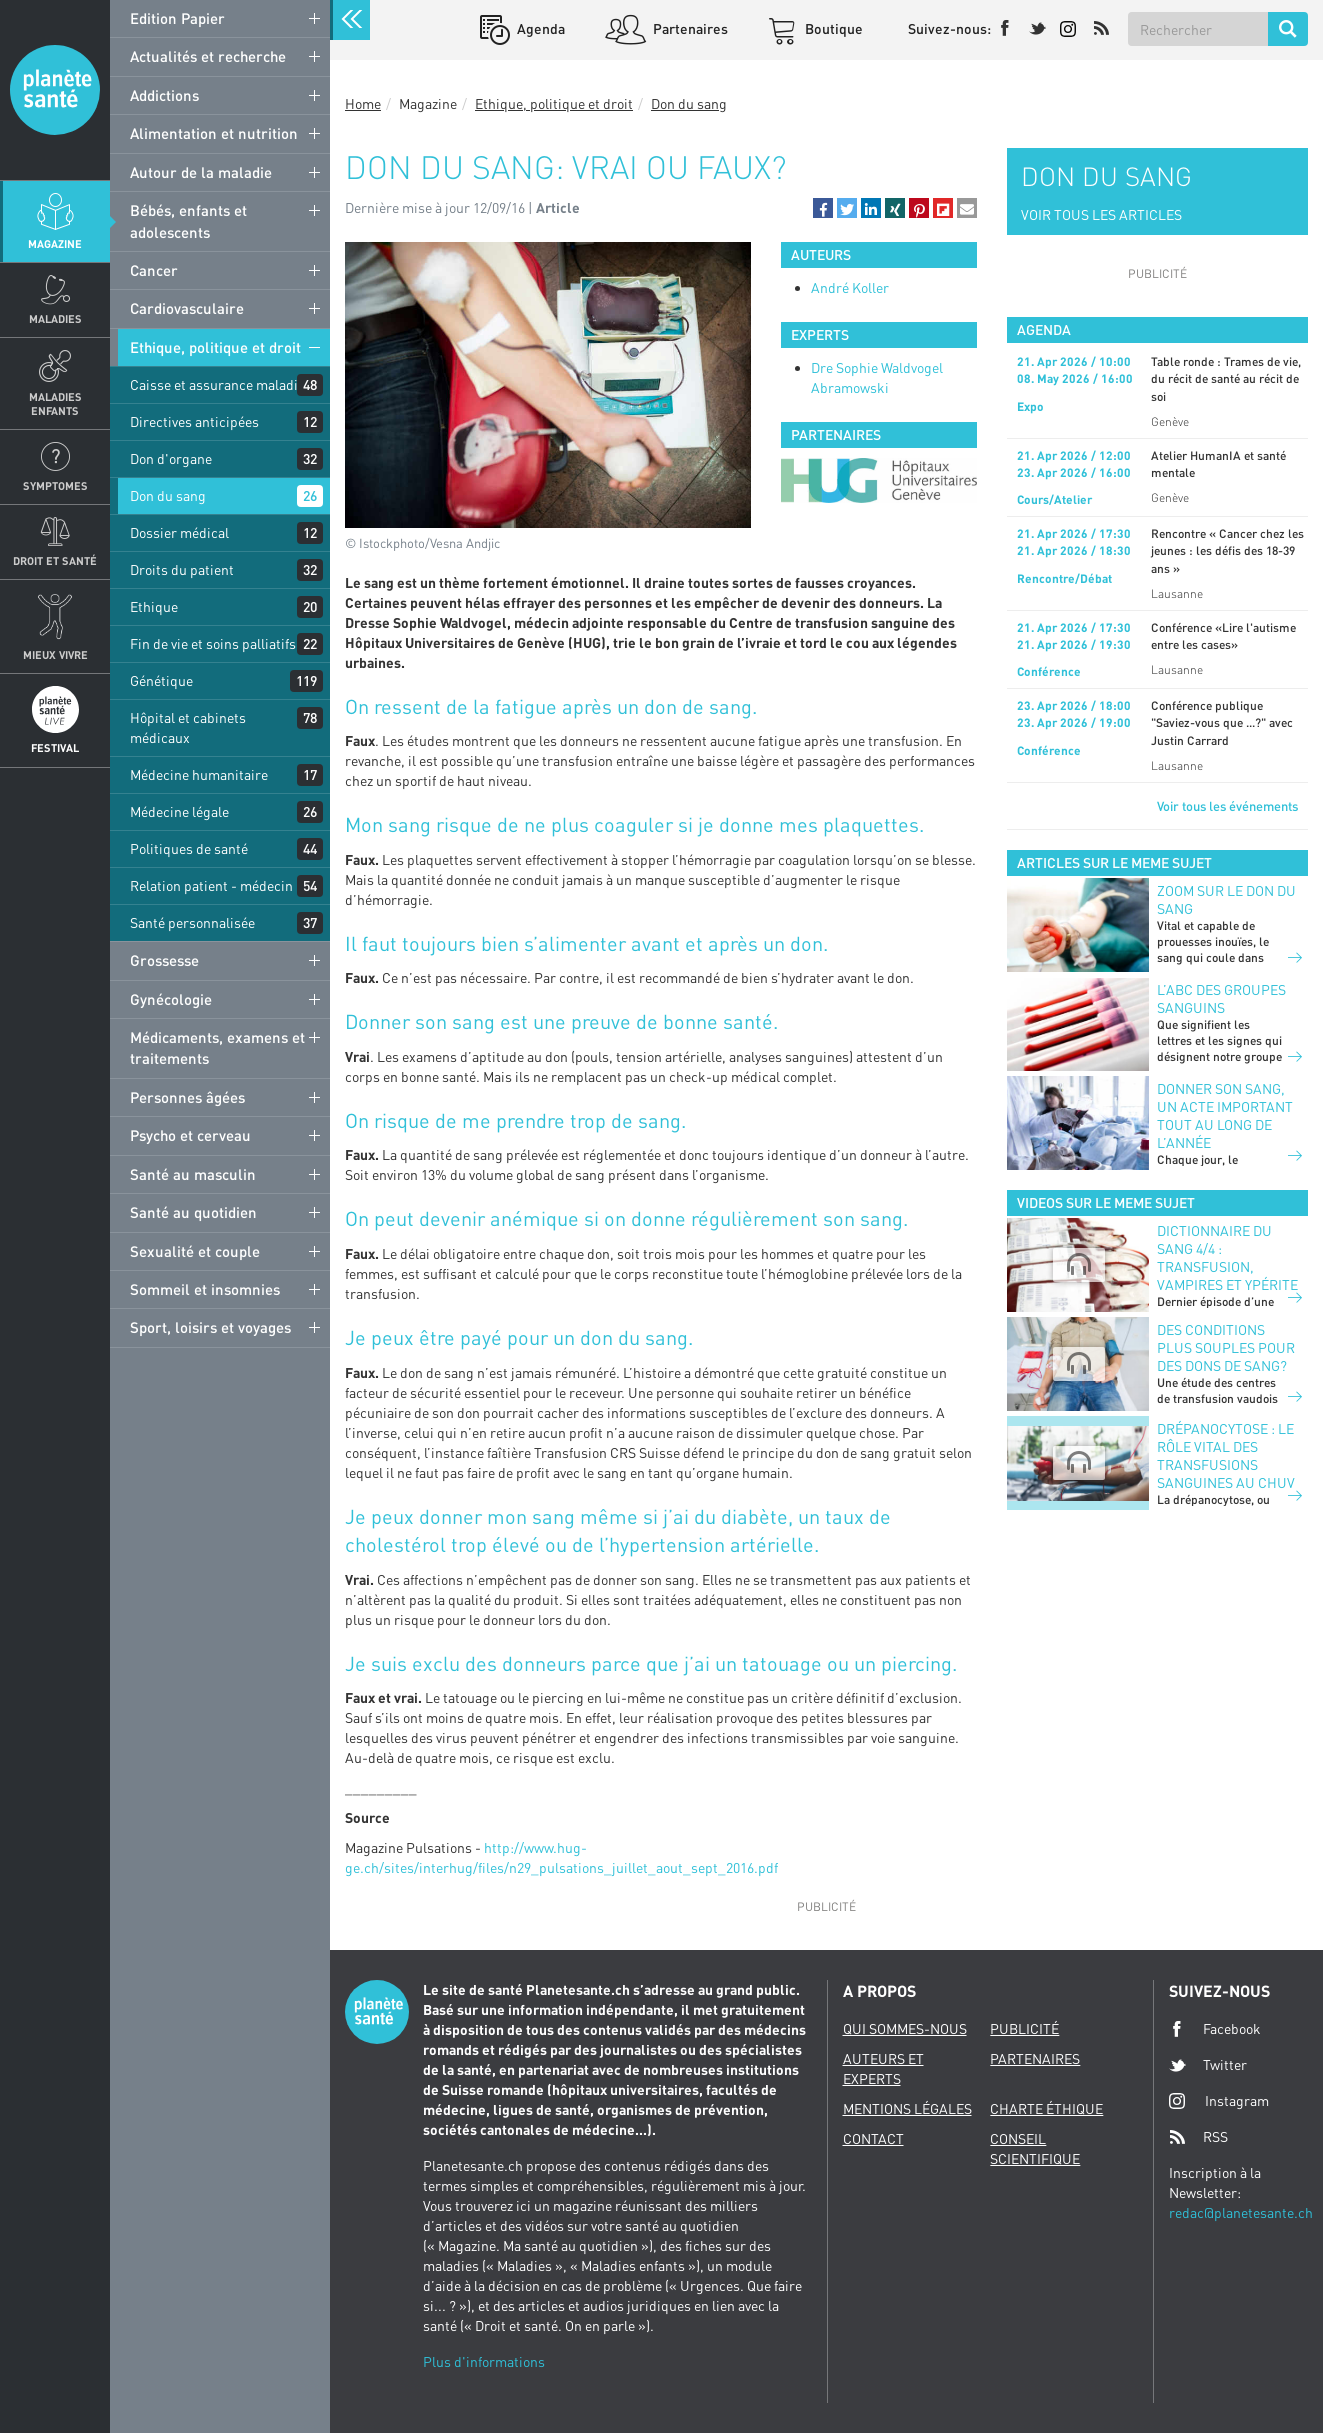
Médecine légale (179, 811)
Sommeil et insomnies (205, 1289)
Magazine (55, 243)
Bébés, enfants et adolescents (188, 220)
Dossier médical (179, 532)
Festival (55, 747)
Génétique (161, 680)
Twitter (1208, 2065)
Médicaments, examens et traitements (217, 1047)
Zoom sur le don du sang (1226, 899)
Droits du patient (182, 569)
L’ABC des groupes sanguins (1221, 998)
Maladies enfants (55, 403)
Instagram (1219, 2100)
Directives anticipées (194, 421)
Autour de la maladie (201, 172)
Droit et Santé (55, 560)
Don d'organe (171, 458)
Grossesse (164, 960)
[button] (823, 208)
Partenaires (689, 28)
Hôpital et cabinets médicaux (188, 727)
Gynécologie (171, 999)
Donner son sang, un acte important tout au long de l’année (1225, 1115)
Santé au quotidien (193, 1212)
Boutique (832, 28)
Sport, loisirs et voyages (210, 1327)
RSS (1198, 2137)
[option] (879, 480)
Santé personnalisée (192, 922)
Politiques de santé (189, 848)
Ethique (154, 606)
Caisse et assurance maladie (217, 384)
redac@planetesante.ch (1241, 2212)
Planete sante (55, 90)
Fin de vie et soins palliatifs (213, 643)
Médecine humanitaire (199, 774)
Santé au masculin (193, 1174)
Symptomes (55, 485)
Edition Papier (177, 18)
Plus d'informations (484, 2361)
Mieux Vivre (55, 654)
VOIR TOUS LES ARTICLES (1101, 214)
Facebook (1215, 2029)
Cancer (154, 270)
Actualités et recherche (208, 56)
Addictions (164, 95)
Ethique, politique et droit (215, 347)
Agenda (539, 28)
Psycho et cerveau (190, 1135)
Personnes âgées (187, 1097)
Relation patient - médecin (211, 885)
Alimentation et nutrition (214, 133)
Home (363, 103)
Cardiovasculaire (187, 308)
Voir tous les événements (1227, 806)
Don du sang (168, 495)
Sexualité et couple (195, 1251)
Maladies (55, 318)
